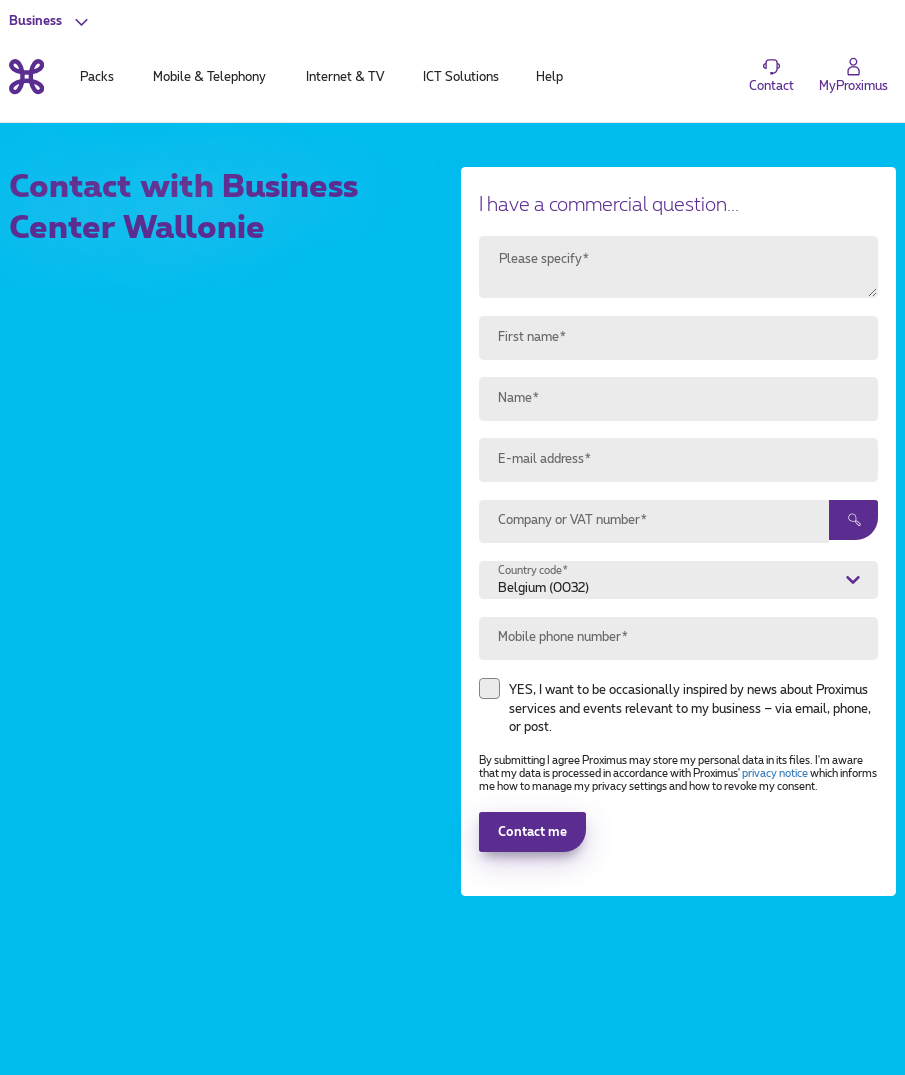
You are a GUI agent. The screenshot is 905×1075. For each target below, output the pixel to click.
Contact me (532, 832)
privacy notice (775, 774)
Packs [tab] (97, 77)
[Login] (853, 76)
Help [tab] (549, 77)
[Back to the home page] (26, 77)
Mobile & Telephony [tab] (209, 77)
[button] (50, 21)
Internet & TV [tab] (345, 77)
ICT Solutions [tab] (461, 77)
